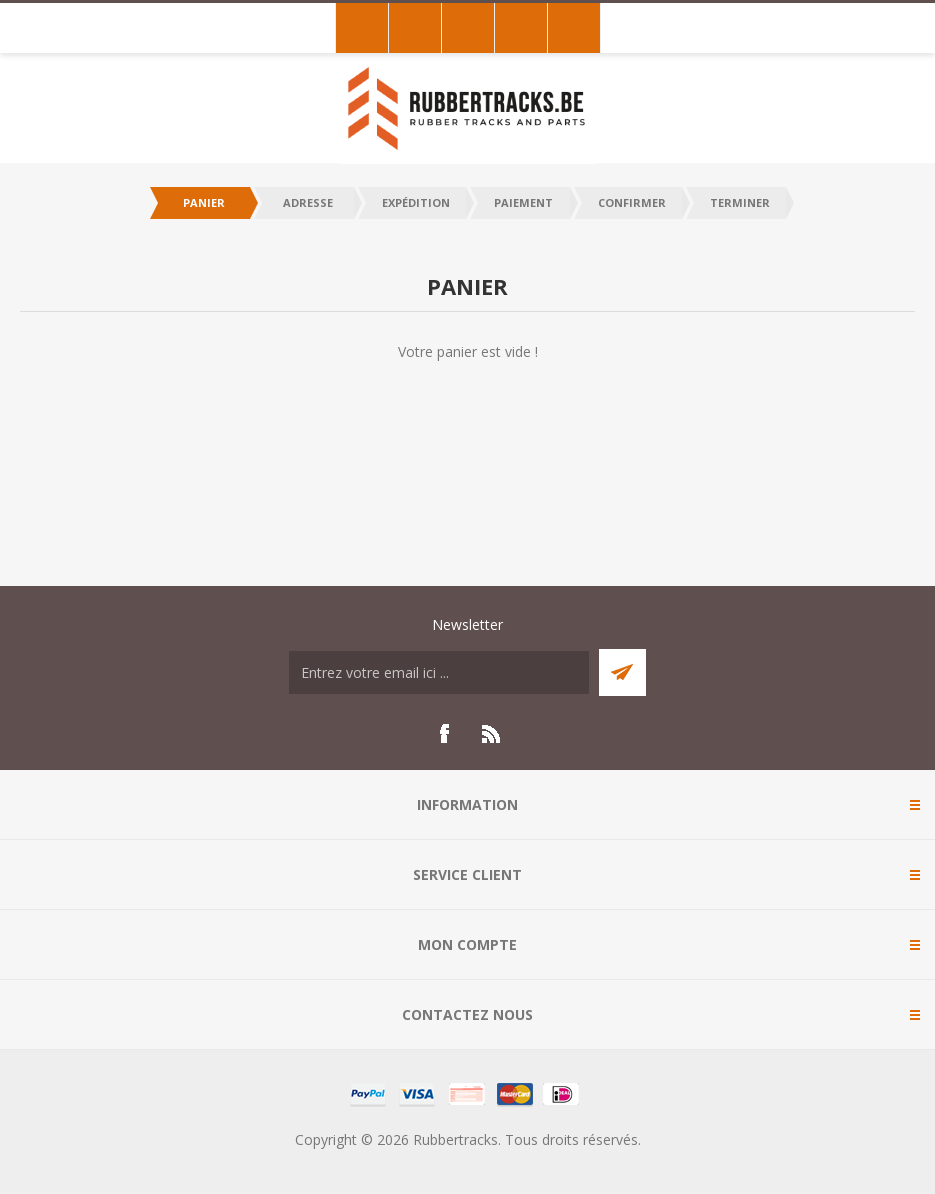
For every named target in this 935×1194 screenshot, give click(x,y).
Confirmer (632, 202)
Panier (204, 202)
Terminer (740, 202)
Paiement (523, 202)
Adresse (308, 202)
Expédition (416, 202)
